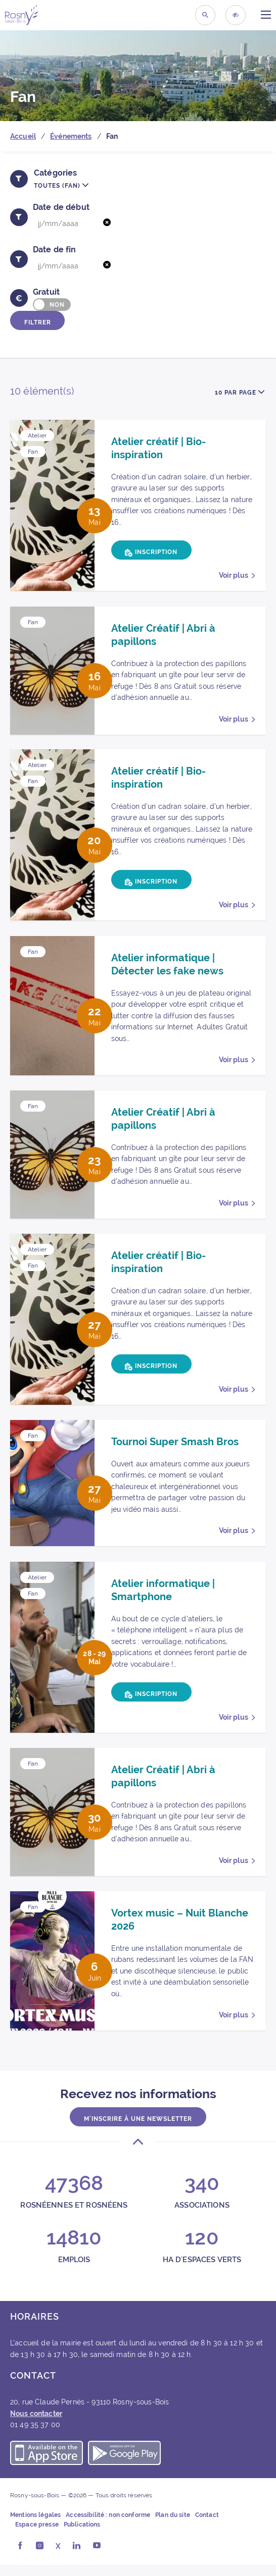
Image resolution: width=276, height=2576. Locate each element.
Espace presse (37, 2536)
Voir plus (233, 575)
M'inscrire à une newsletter (138, 2128)
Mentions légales (35, 2526)
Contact (207, 2526)
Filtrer (39, 320)
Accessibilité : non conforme (108, 2526)
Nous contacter (36, 2425)
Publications (82, 2536)
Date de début (61, 207)
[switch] (52, 304)
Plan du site (172, 2526)
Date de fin (54, 249)
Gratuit (46, 292)
